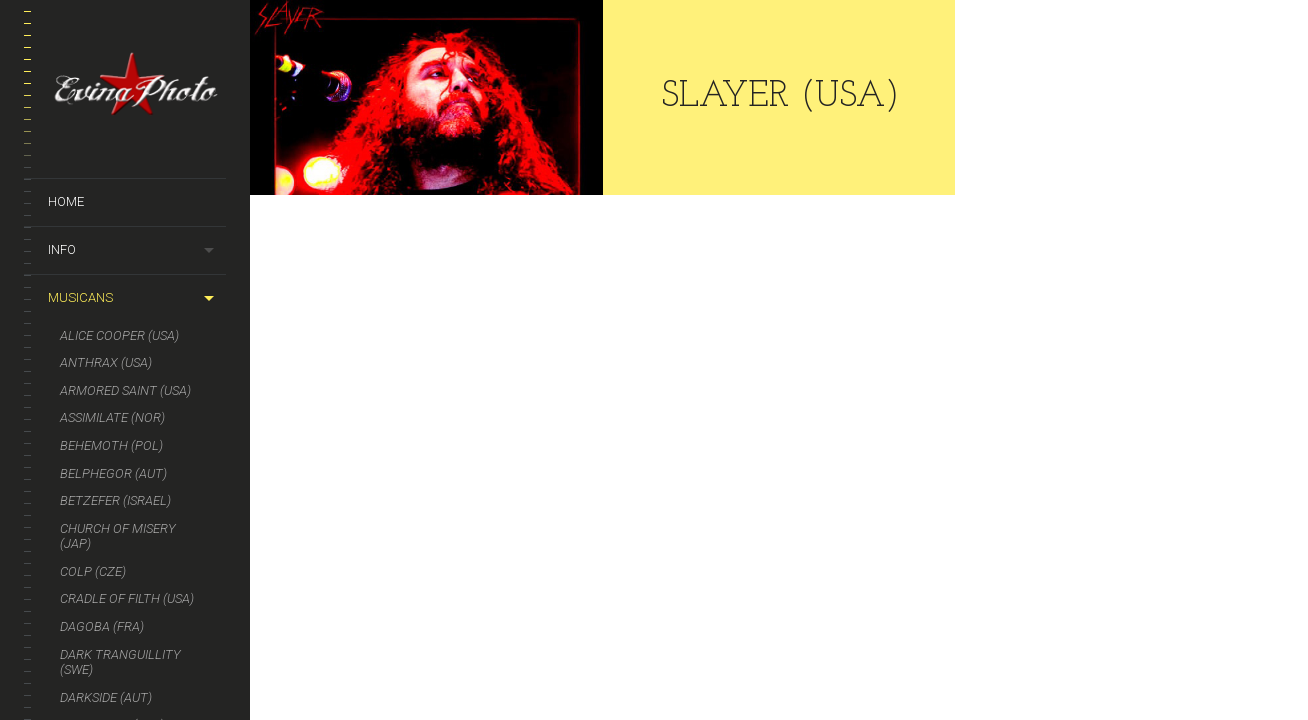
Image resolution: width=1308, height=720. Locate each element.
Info (62, 249)
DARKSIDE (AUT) (106, 697)
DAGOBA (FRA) (102, 626)
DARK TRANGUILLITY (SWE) (120, 662)
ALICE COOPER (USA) (119, 335)
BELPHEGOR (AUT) (113, 473)
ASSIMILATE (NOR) (112, 417)
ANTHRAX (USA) (106, 362)
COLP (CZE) (93, 571)
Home (66, 201)
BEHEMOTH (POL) (111, 445)
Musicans (80, 297)
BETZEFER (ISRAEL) (115, 500)
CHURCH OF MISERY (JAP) (118, 536)
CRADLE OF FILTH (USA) (127, 598)
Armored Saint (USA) (125, 390)
